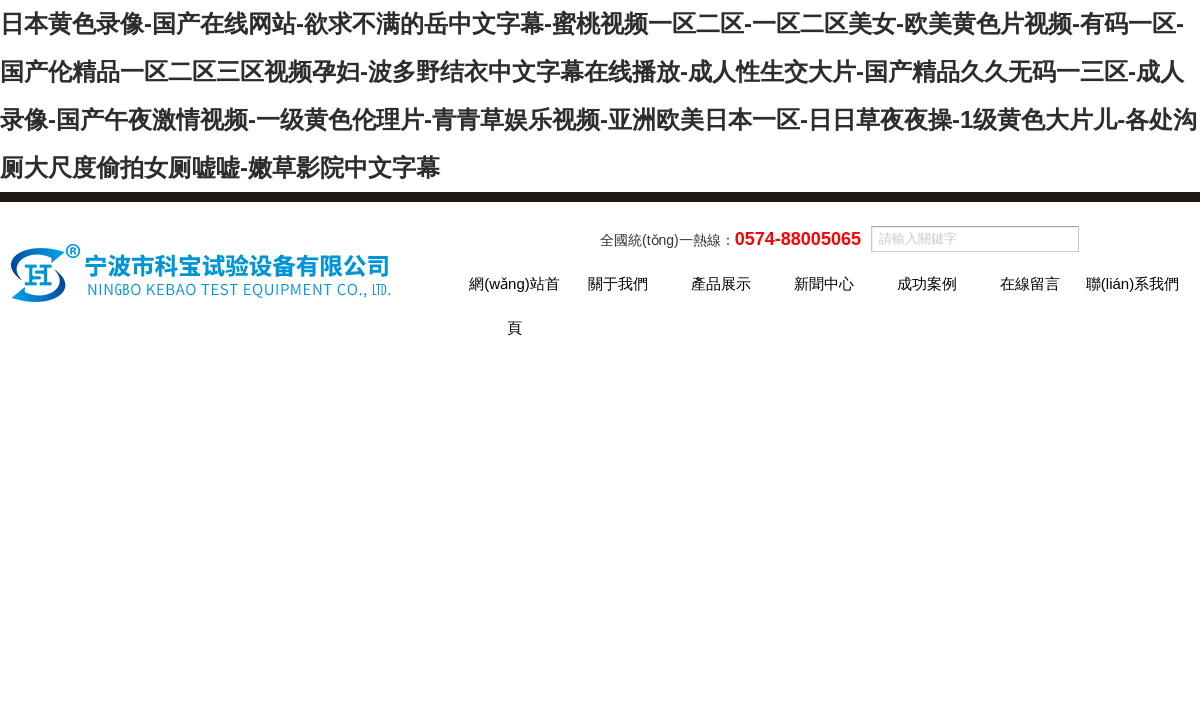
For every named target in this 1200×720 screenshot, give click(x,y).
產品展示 (721, 283)
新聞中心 (824, 283)
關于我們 (618, 283)
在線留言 (1030, 283)
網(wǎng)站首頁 (514, 290)
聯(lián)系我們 (1132, 283)
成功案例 (927, 283)
